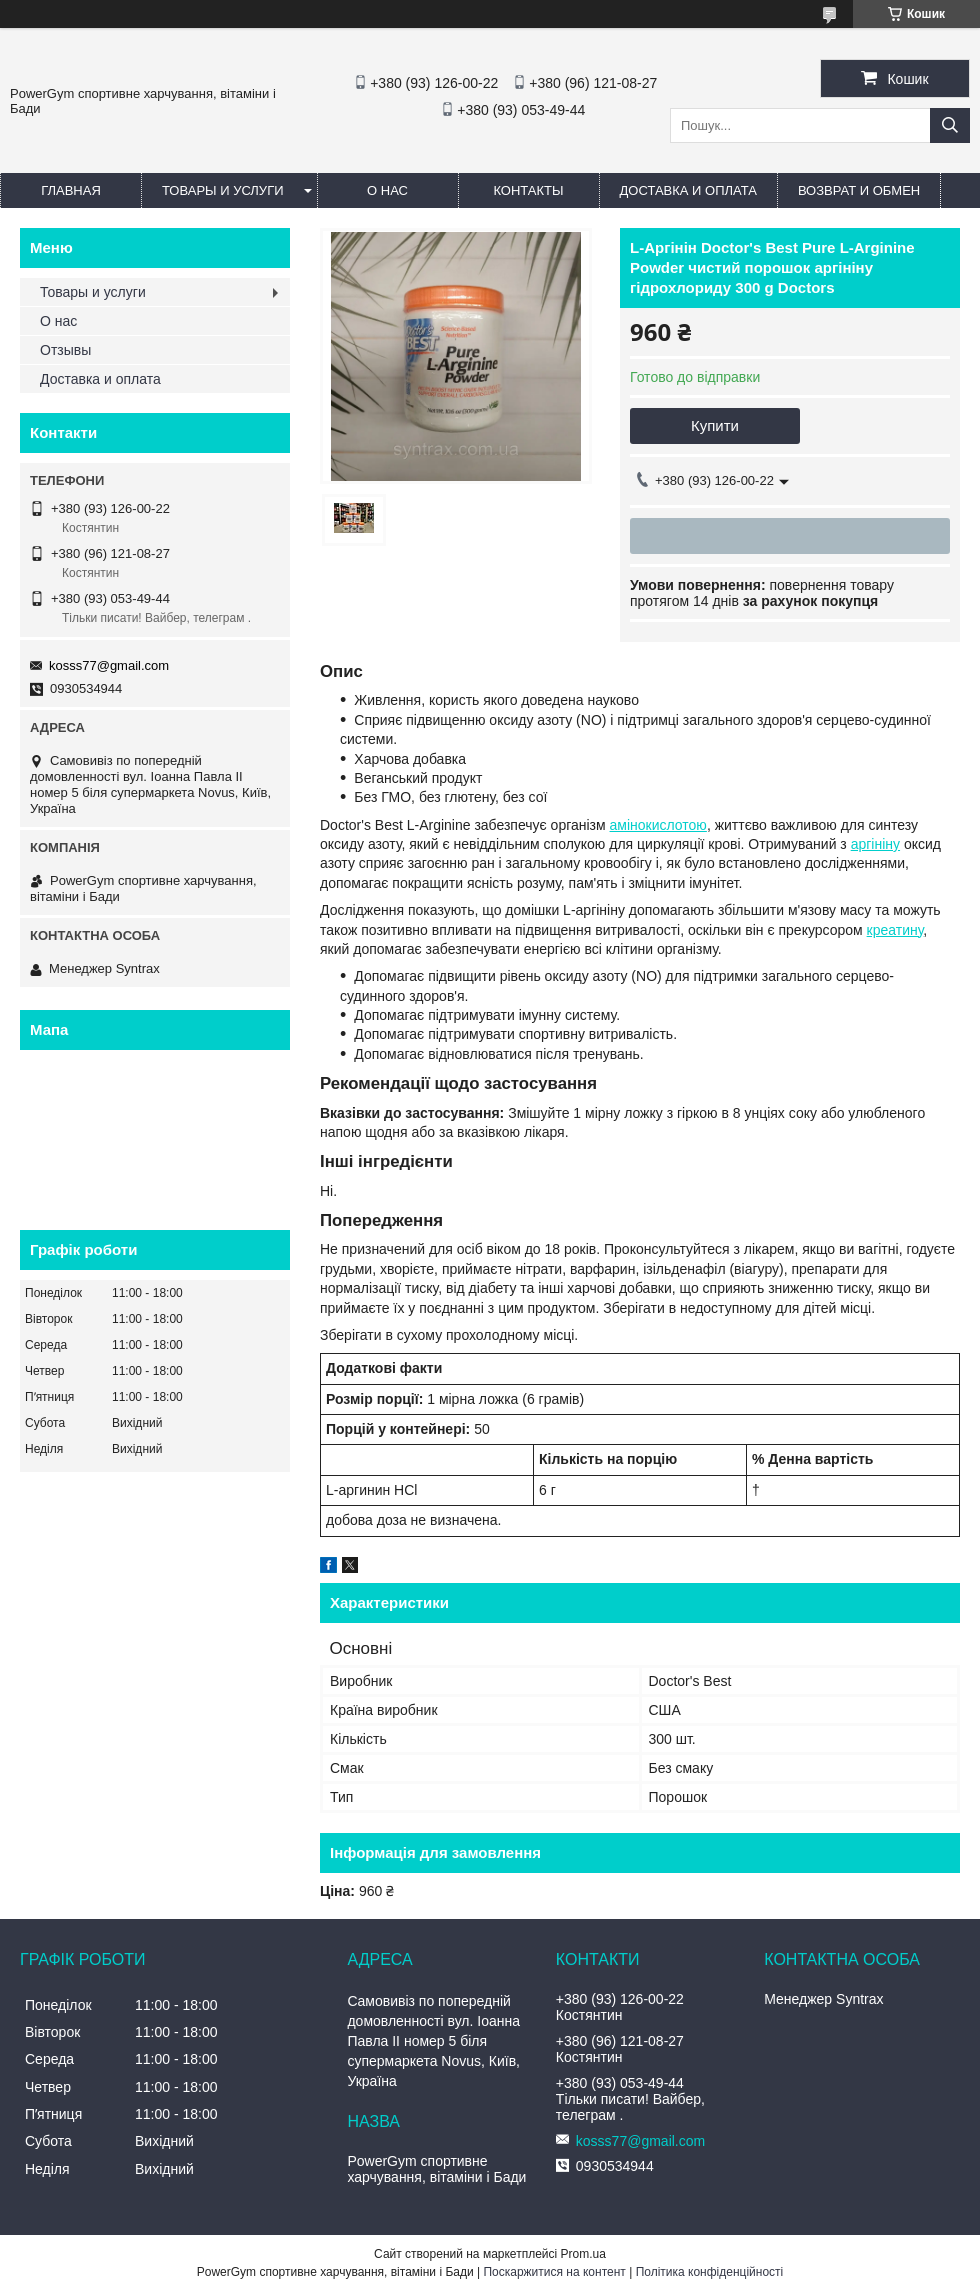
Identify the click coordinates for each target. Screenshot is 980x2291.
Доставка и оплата (688, 190)
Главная (71, 190)
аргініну (875, 844)
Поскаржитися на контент (554, 2272)
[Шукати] (950, 125)
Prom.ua (583, 2254)
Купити (715, 425)
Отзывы (65, 350)
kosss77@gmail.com (109, 665)
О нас (387, 190)
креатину (895, 930)
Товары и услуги (223, 190)
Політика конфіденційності (710, 2272)
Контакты (528, 190)
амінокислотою (658, 825)
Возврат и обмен (859, 190)
